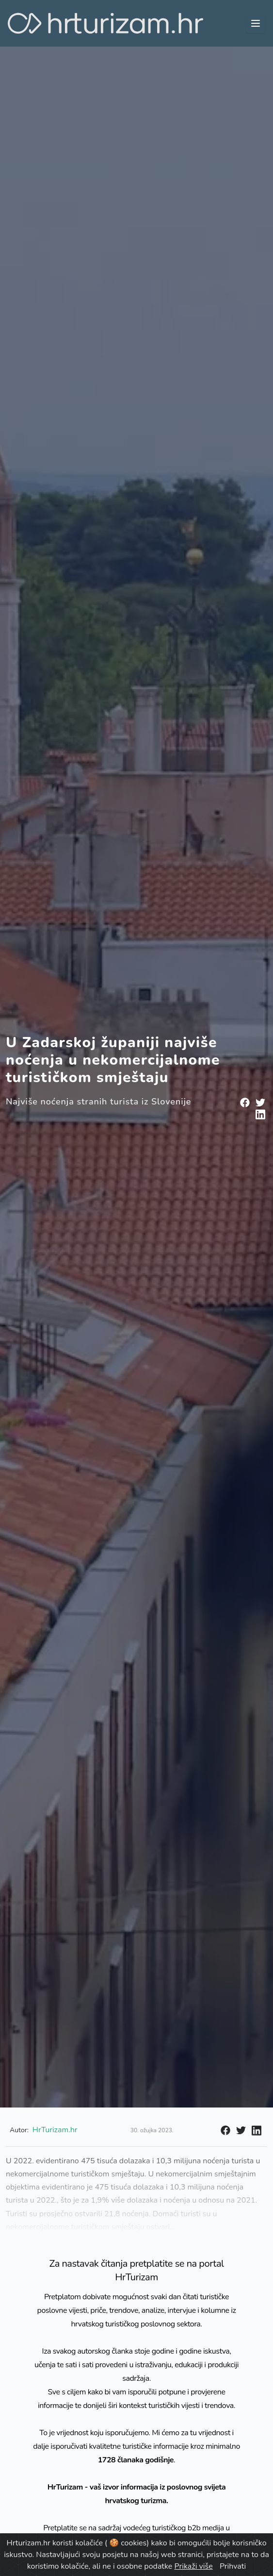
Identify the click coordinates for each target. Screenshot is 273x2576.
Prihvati (233, 2566)
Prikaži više (194, 2566)
